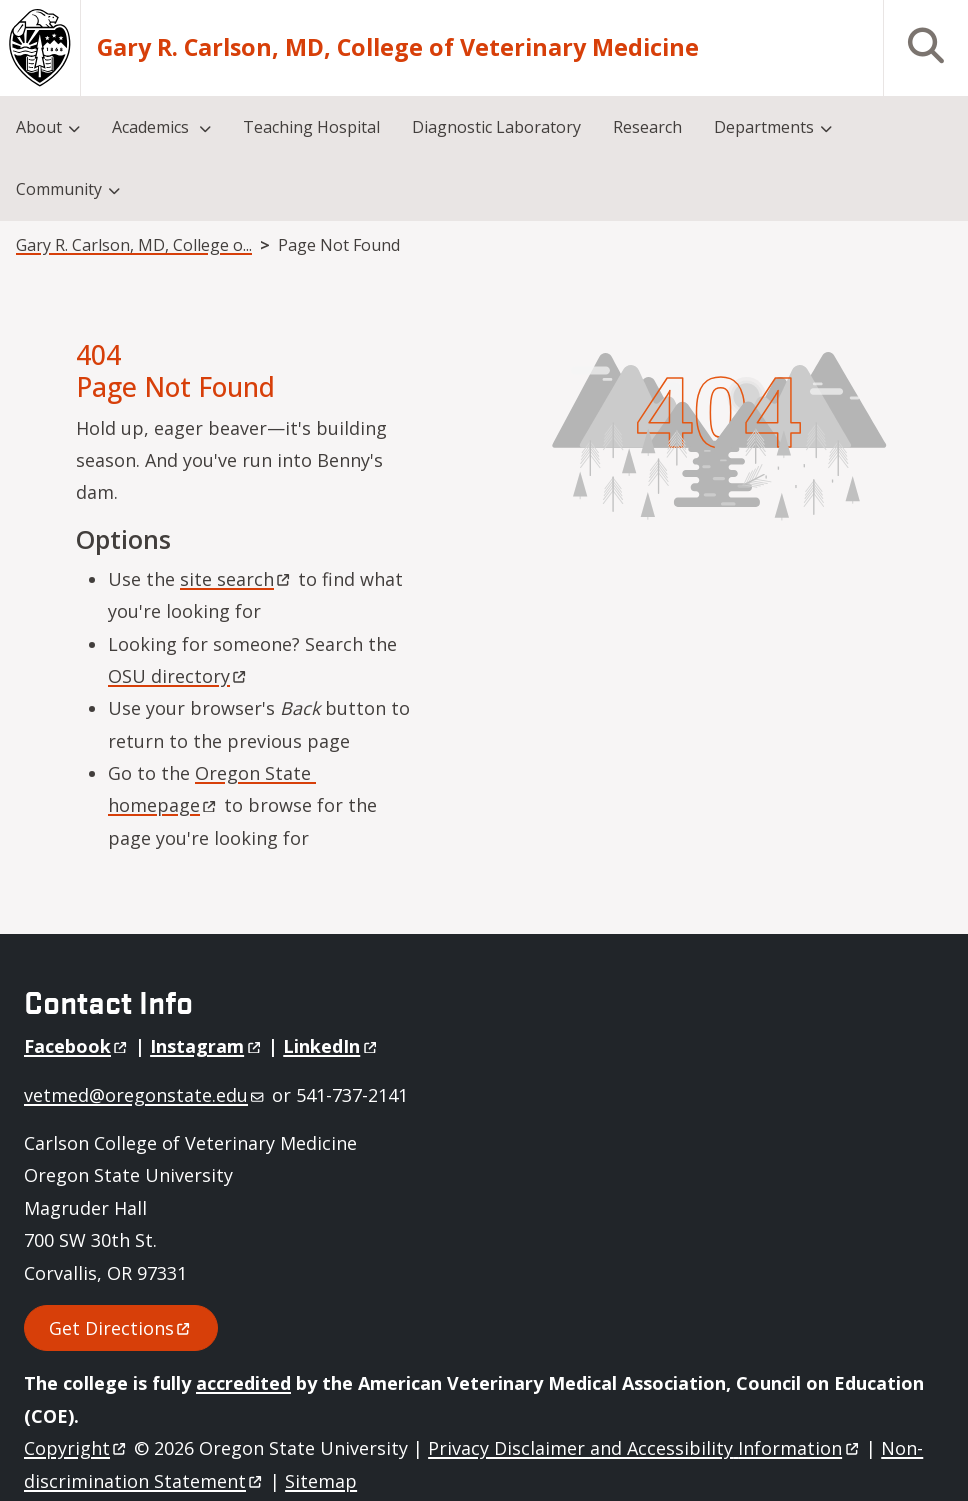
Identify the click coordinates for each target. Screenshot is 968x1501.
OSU (178, 676)
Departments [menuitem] (764, 127)
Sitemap (321, 1481)
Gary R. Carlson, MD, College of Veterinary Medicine (398, 47)
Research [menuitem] (647, 127)
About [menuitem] (39, 127)
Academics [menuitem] (152, 127)
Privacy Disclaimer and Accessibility (644, 1448)
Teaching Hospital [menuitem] (311, 127)
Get (121, 1328)
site (236, 579)
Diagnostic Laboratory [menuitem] (496, 127)
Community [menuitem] (59, 189)
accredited (243, 1383)
